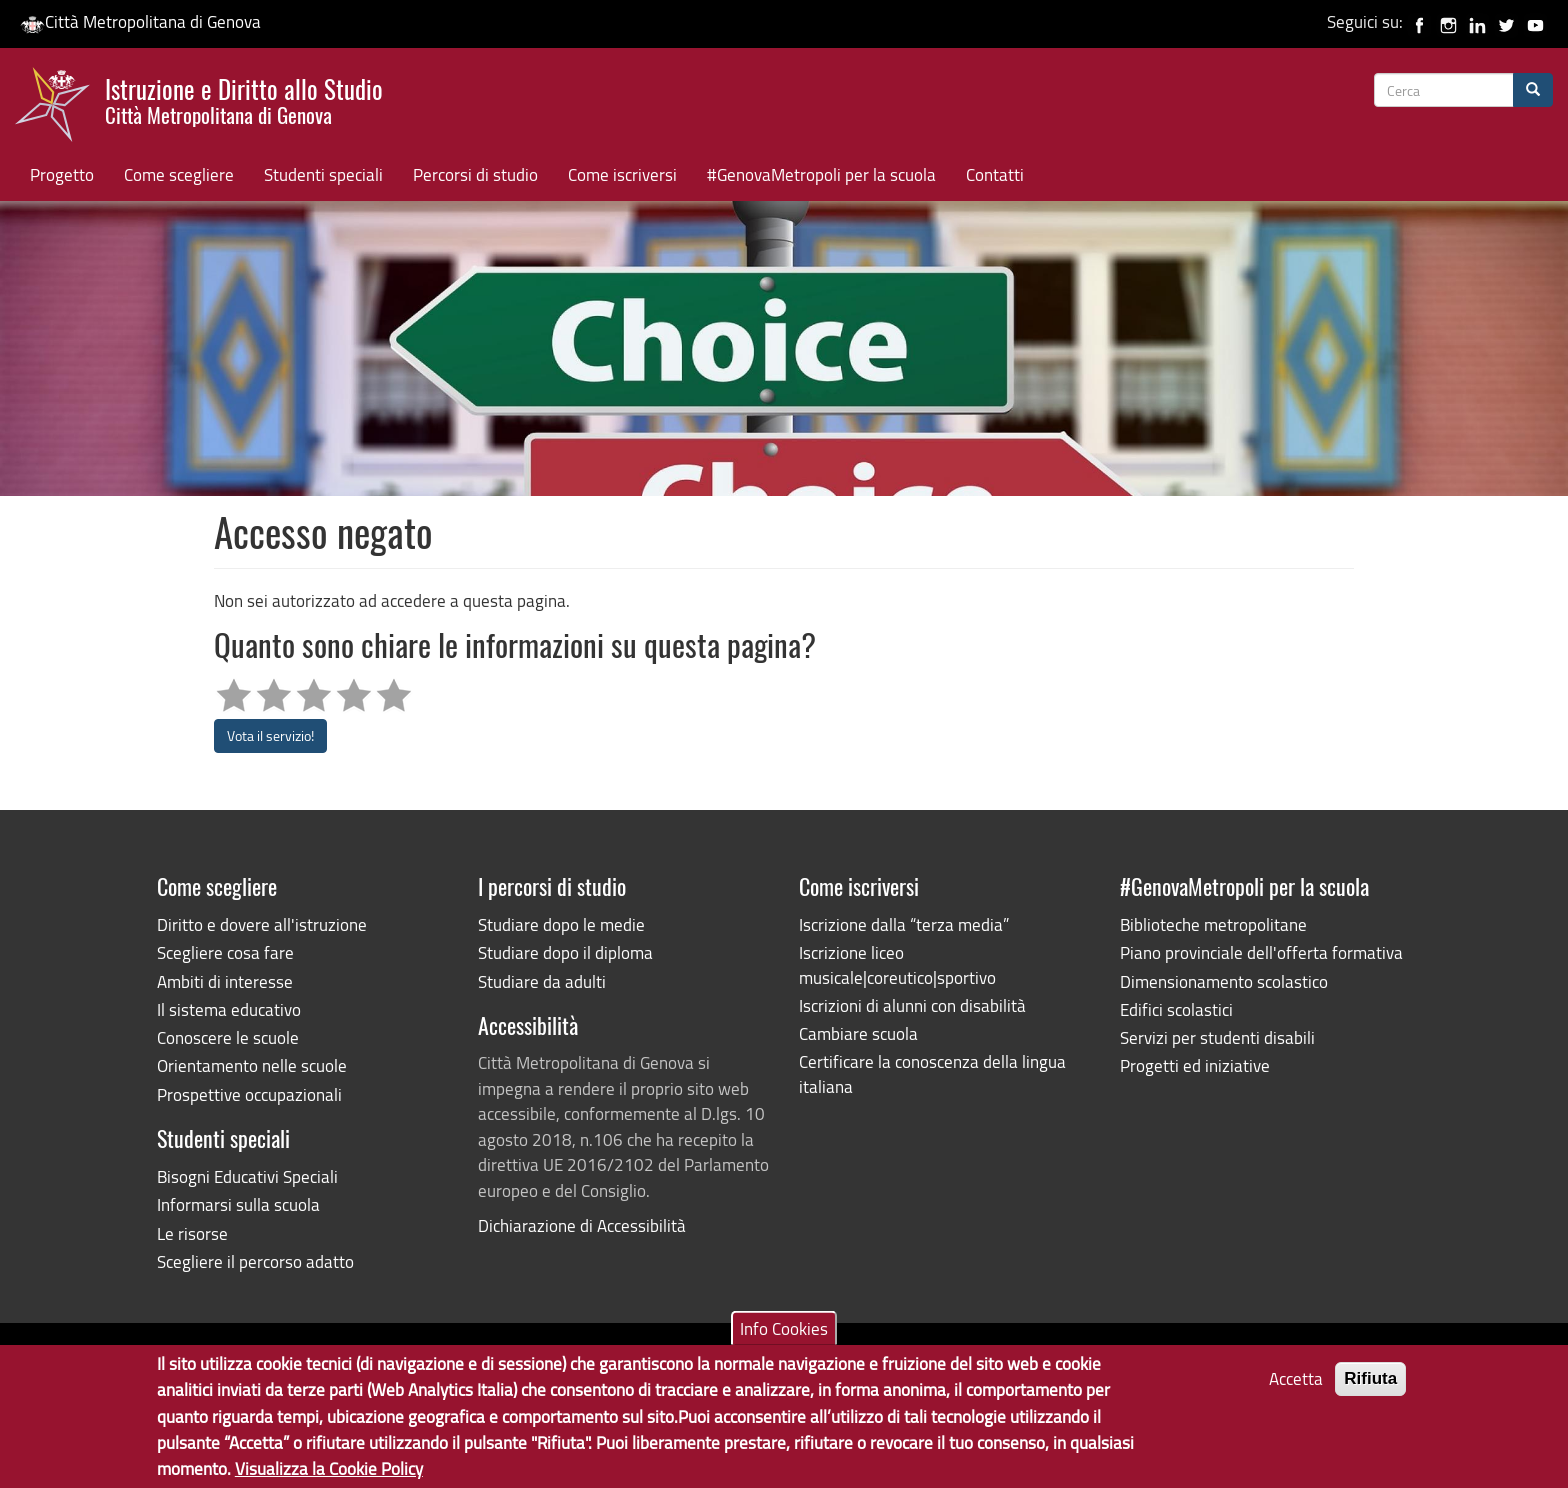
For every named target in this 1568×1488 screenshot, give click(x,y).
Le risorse (192, 1233)
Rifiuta (1370, 1388)
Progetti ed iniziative (1195, 1065)
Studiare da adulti (542, 981)
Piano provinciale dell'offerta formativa (1261, 952)
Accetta (1296, 1388)
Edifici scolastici (1176, 1009)
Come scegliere (179, 174)
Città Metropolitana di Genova (140, 21)
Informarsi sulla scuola (238, 1204)
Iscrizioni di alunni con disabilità (912, 1005)
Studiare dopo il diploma (565, 952)
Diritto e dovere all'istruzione (262, 924)
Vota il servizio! (270, 735)
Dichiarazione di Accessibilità (582, 1225)
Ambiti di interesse (225, 981)
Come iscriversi (622, 174)
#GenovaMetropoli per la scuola (821, 174)
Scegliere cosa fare (225, 952)
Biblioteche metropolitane (1213, 924)
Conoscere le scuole (228, 1037)
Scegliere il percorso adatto (255, 1261)
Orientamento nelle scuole (252, 1065)
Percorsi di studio (475, 174)
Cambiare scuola (858, 1033)
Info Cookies (784, 1337)
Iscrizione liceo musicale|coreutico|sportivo (897, 964)
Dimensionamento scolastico (1224, 981)
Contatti (995, 174)
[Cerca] (1533, 90)
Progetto (62, 174)
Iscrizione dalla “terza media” (904, 924)
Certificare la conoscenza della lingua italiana (932, 1073)
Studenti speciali (323, 174)
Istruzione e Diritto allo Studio (244, 99)
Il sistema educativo (229, 1009)
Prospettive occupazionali (249, 1094)
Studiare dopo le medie (561, 924)
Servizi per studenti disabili (1217, 1037)
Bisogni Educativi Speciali (247, 1176)
